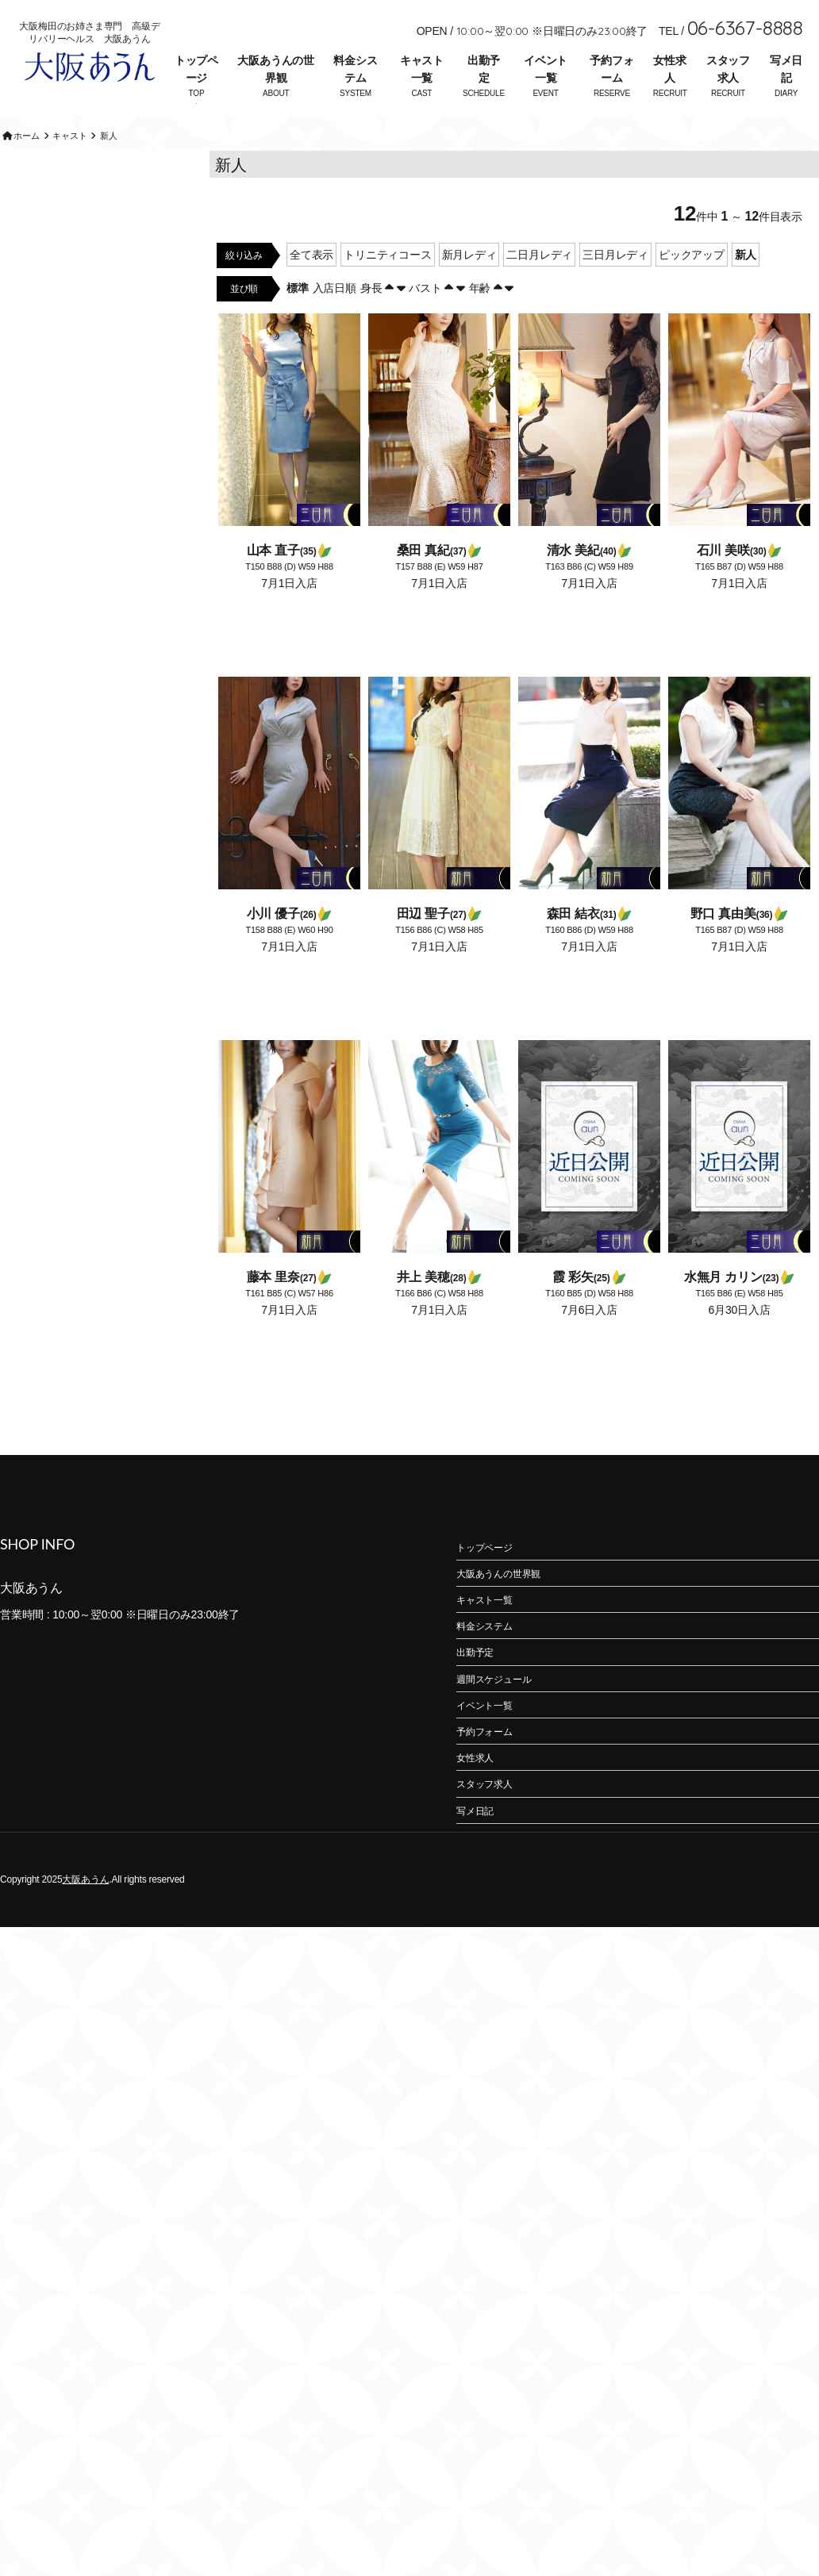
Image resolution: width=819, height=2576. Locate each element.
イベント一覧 (545, 69)
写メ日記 (786, 69)
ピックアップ (692, 288)
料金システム (355, 69)
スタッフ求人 (728, 69)
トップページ (196, 69)
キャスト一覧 (422, 69)
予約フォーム (611, 69)
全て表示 (311, 288)
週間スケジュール (493, 1713)
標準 (297, 322)
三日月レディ (615, 288)
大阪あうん (85, 1913)
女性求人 (669, 69)
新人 (746, 288)
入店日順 (334, 322)
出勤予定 (483, 69)
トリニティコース (387, 288)
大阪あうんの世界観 (275, 69)
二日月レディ (539, 288)
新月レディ (469, 288)
